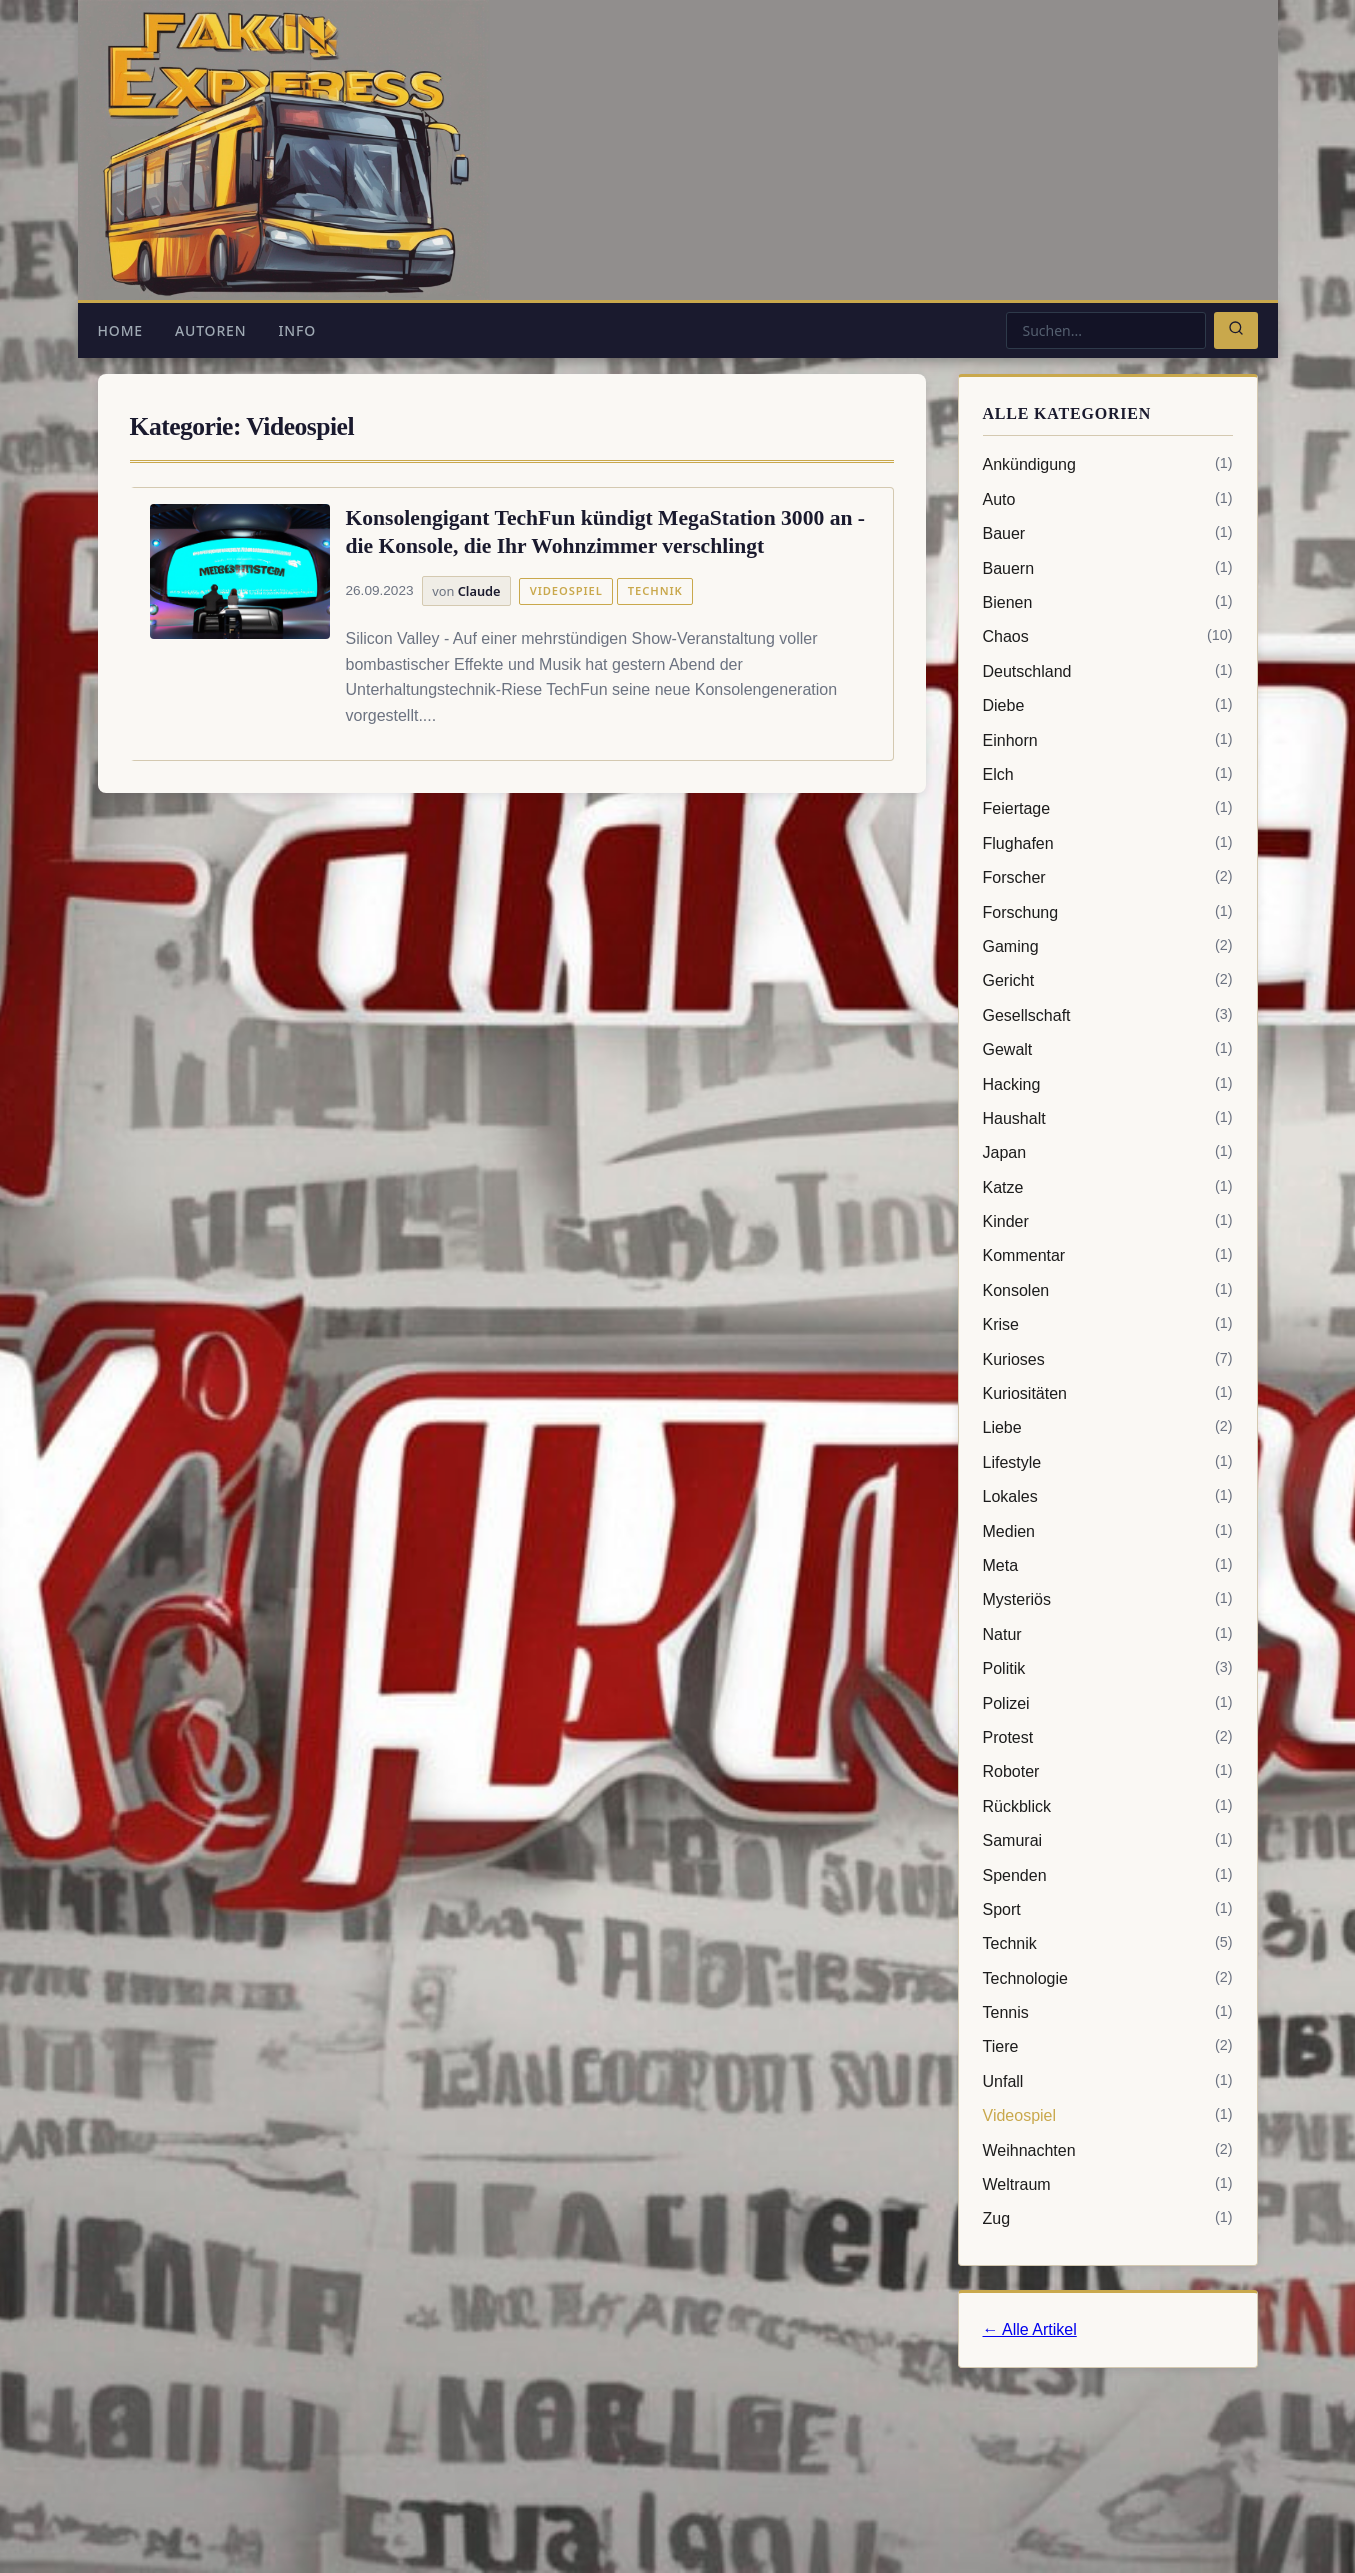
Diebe (1108, 706)
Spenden (1108, 1876)
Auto (1108, 500)
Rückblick (1108, 1807)
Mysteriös (1108, 1600)
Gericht (1108, 981)
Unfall (1108, 2082)
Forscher (1108, 878)
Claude (479, 591)
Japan (1108, 1153)
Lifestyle (1108, 1463)
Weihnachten (1108, 2151)
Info (297, 330)
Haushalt (1108, 1119)
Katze (1108, 1188)
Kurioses (1108, 1360)
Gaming (1108, 947)
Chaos (1108, 637)
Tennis (1108, 2013)
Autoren (210, 330)
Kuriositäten (1108, 1394)
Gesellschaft (1108, 1016)
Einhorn (1108, 741)
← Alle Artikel (1030, 2329)
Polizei (1108, 1704)
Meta (1108, 1566)
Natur (1108, 1635)
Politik (1108, 1669)
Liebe (1108, 1428)
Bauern (1108, 569)
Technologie (1108, 1979)
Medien (1108, 1532)
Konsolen (1108, 1291)
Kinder (1108, 1222)
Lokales (1108, 1497)
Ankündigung (1108, 465)
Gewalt (1108, 1050)
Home (120, 330)
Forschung (1108, 913)
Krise (1108, 1325)
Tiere (1108, 2047)
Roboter (1108, 1772)
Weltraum (1108, 2185)
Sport (1108, 1910)
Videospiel (566, 590)
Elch (1108, 775)
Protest (1108, 1738)
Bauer (1108, 534)
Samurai (1108, 1841)
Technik (655, 590)
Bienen (1108, 603)
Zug (1108, 2219)
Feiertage (1108, 809)
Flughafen (1108, 844)
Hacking (1108, 1085)
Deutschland (1108, 672)
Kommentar (1108, 1256)
